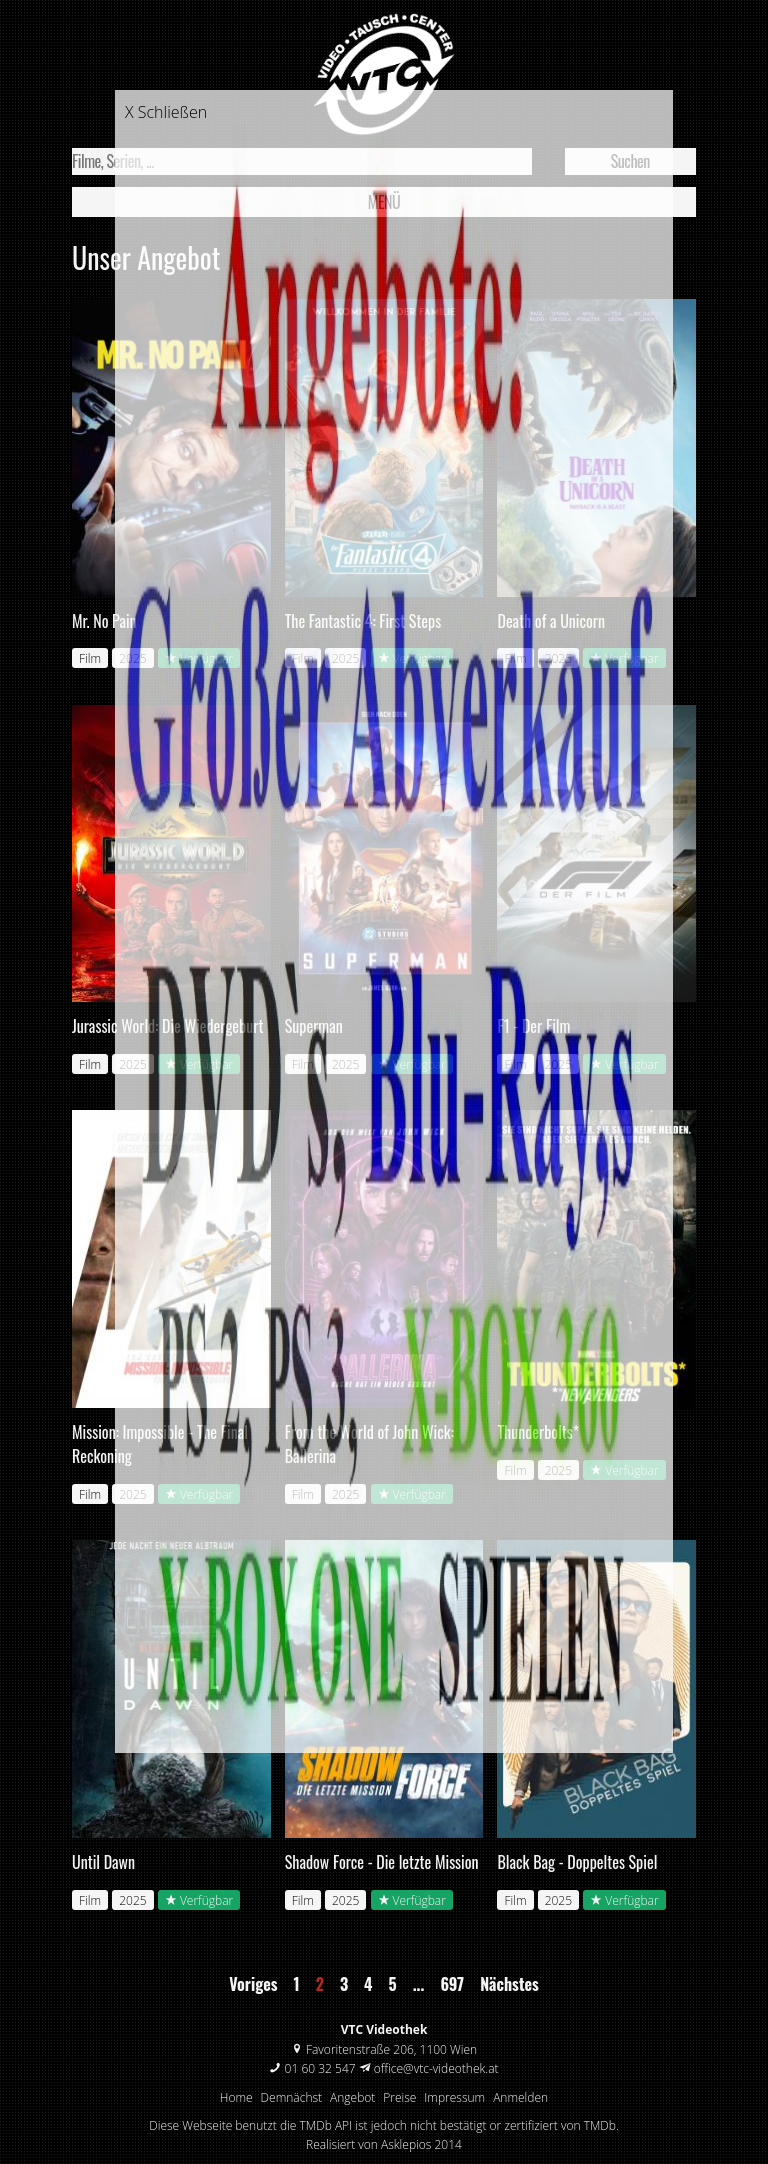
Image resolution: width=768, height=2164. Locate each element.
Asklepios (406, 2144)
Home (236, 2097)
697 (452, 1984)
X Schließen (166, 112)
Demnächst (292, 2097)
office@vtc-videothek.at (436, 2068)
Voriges (253, 1984)
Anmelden (520, 2097)
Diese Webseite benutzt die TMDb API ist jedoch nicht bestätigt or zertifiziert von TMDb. (384, 2125)
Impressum (454, 2097)
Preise (399, 2097)
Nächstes (509, 1984)
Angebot (352, 2097)
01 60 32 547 (320, 2068)
